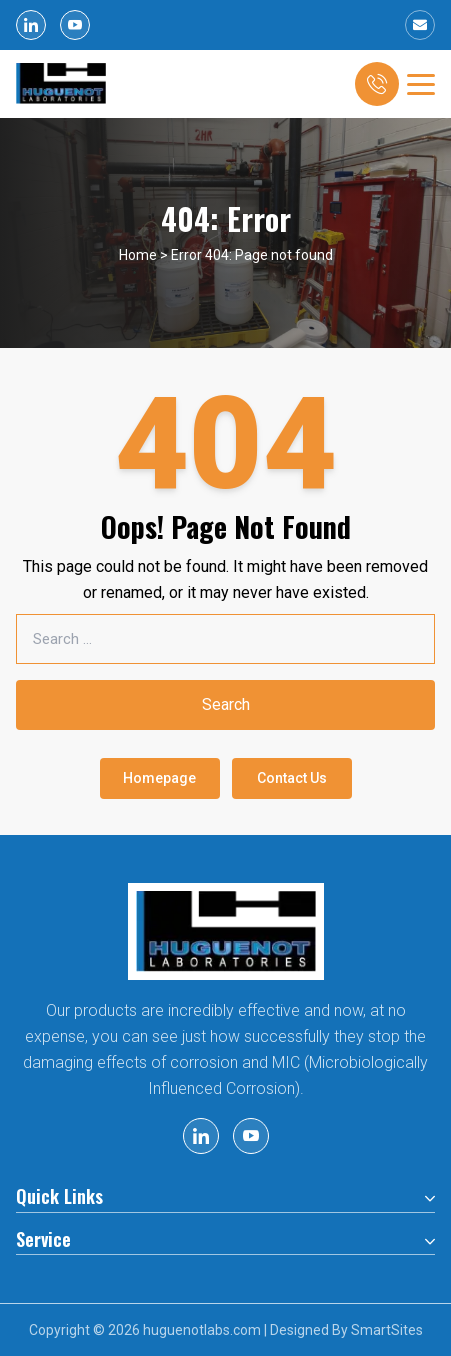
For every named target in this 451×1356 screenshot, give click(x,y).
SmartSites (387, 1330)
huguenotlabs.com (202, 1330)
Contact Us (292, 778)
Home (138, 255)
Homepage (159, 778)
